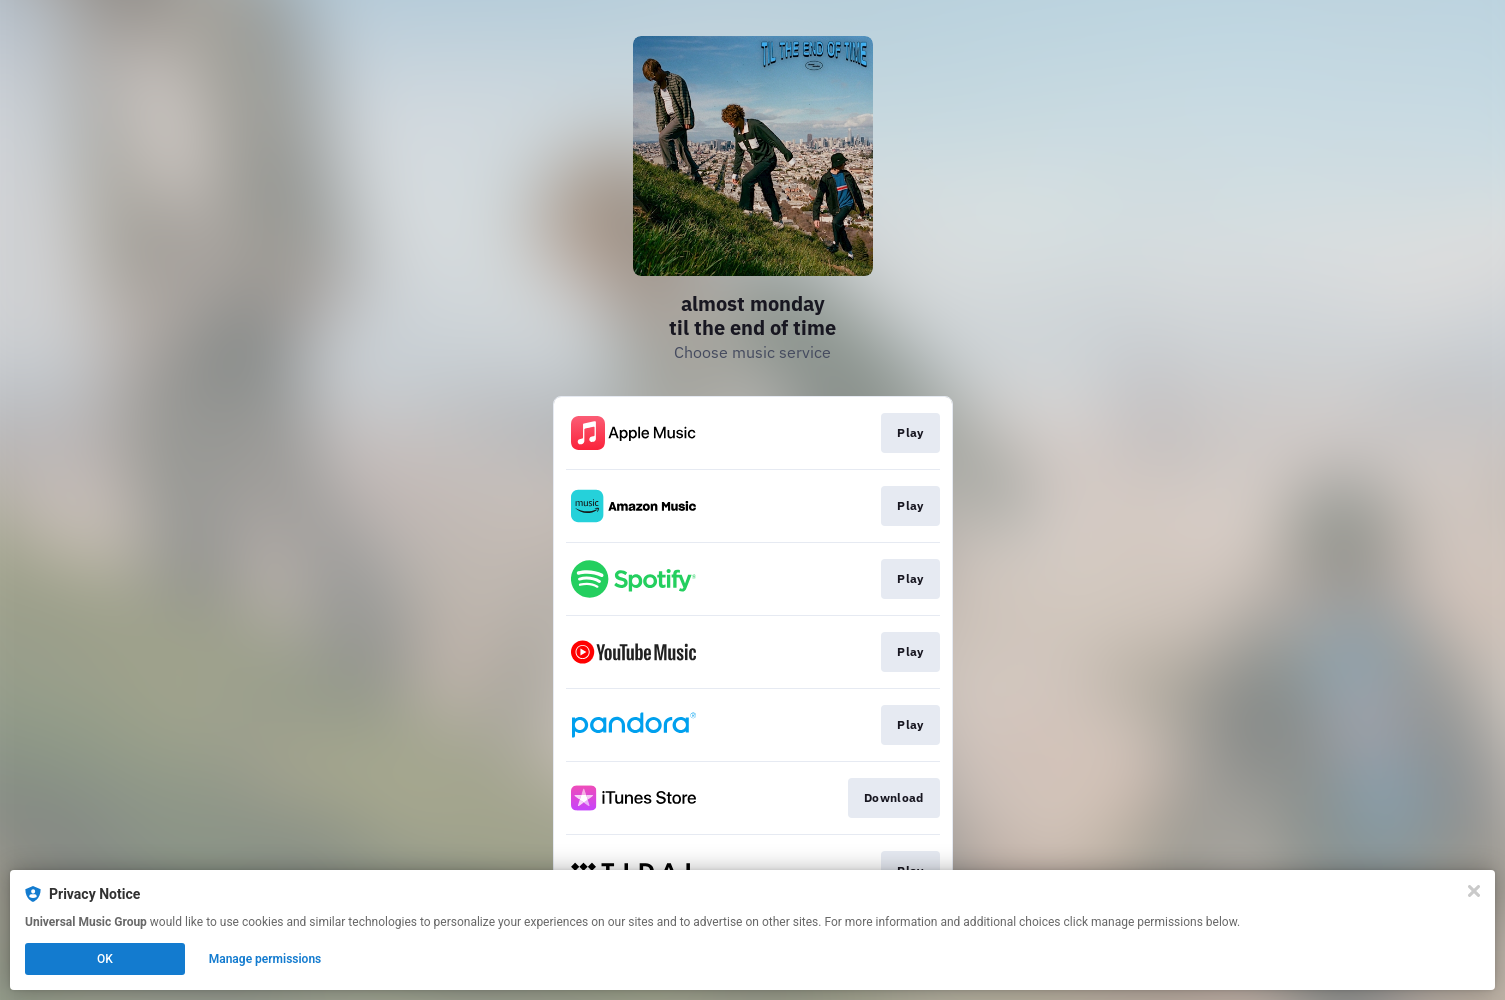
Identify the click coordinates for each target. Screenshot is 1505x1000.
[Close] (1474, 891)
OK (105, 959)
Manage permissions (265, 959)
